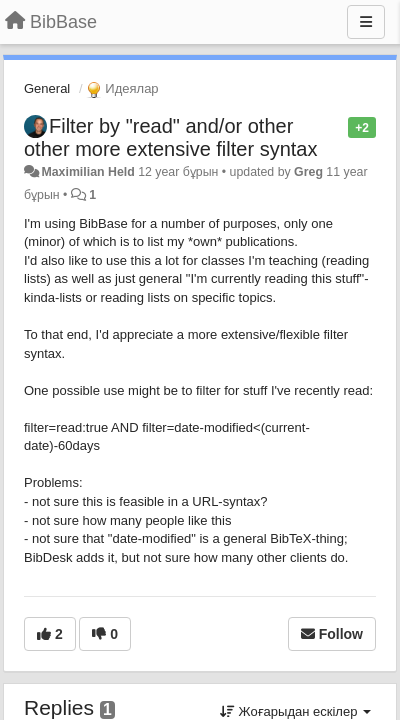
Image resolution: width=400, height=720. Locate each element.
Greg (308, 172)
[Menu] (366, 22)
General (47, 88)
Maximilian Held (87, 172)
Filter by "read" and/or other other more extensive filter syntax (170, 137)
